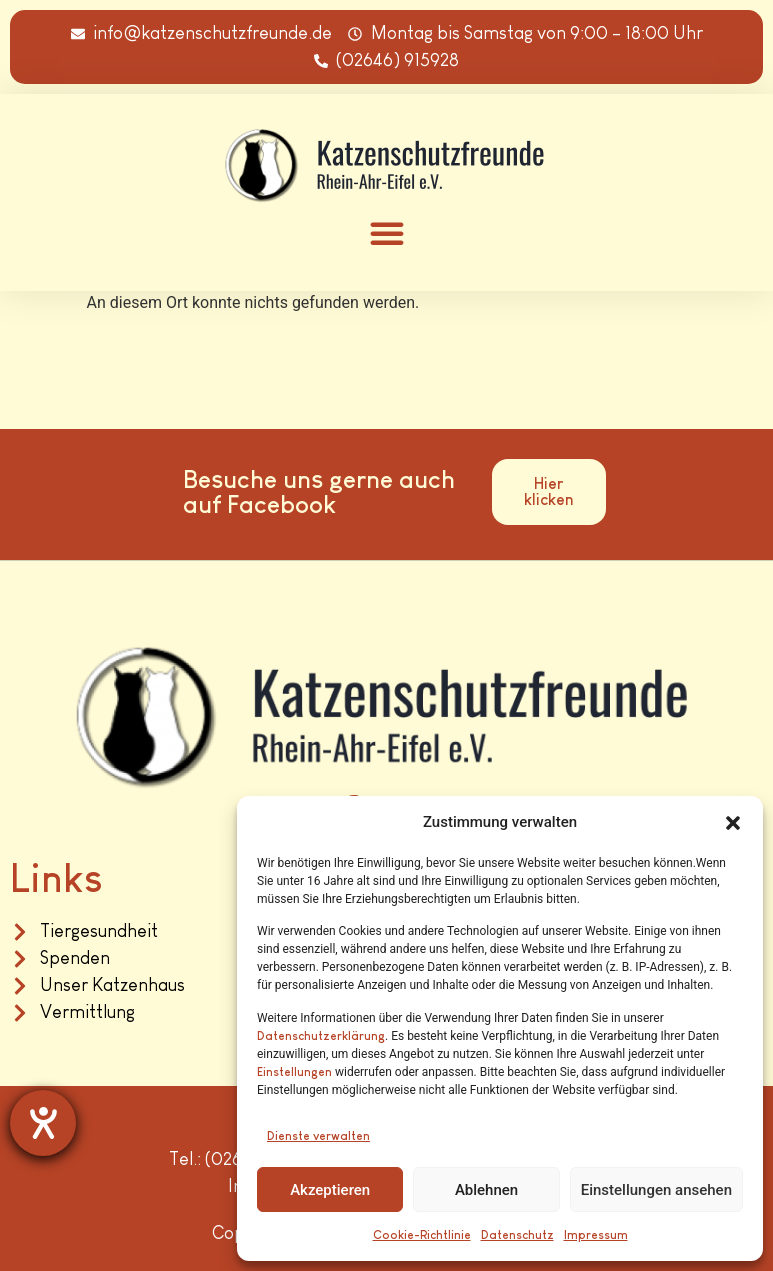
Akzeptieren (330, 1190)
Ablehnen (486, 1190)
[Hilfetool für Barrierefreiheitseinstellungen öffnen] (43, 1123)
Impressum (596, 1235)
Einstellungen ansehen (656, 1190)
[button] (733, 823)
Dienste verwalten (318, 1136)
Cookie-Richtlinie (422, 1235)
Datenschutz (517, 1235)
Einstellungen (294, 1072)
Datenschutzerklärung (321, 1036)
